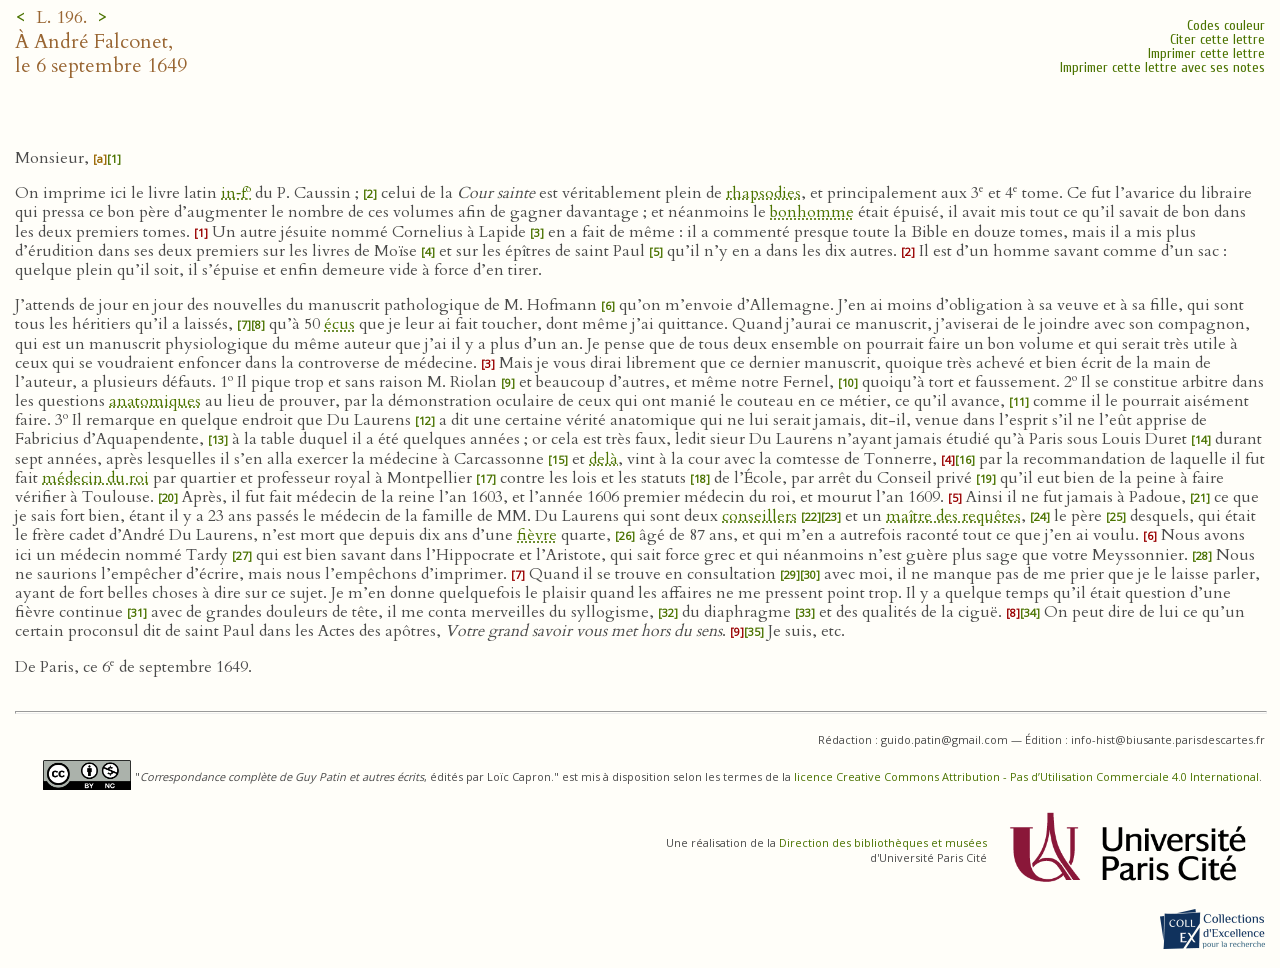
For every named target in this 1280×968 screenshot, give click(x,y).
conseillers (759, 516)
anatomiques (155, 401)
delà (603, 459)
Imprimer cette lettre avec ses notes (1162, 67)
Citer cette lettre (1217, 39)
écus (339, 324)
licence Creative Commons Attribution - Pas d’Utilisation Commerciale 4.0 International (1026, 776)
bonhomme (812, 212)
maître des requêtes (953, 516)
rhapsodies (763, 193)
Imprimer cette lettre (1206, 53)
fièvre (537, 535)
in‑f (236, 193)
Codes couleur (1226, 25)
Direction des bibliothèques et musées (883, 842)
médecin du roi (95, 478)
